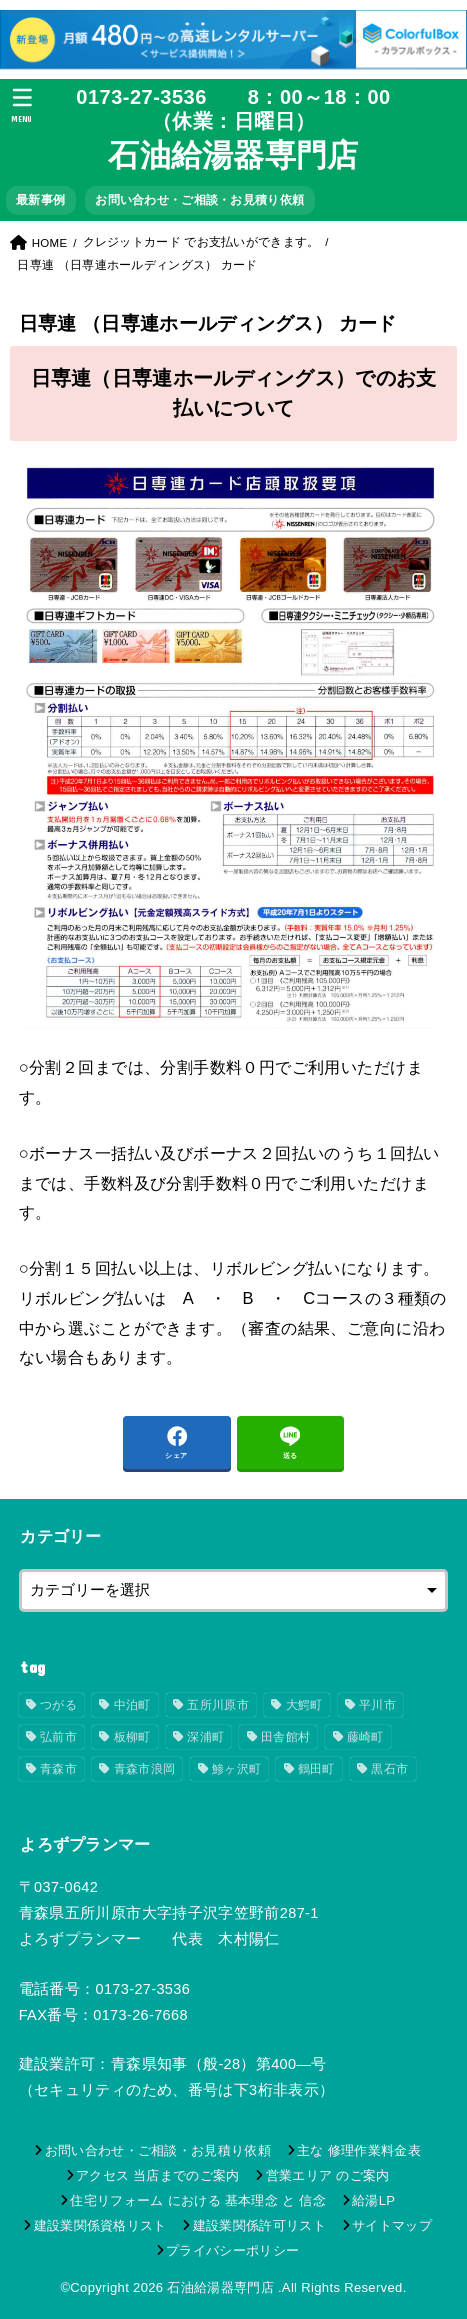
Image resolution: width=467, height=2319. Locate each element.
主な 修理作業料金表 (359, 2150)
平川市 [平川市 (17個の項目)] (377, 1705)
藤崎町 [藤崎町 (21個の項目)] (365, 1737)
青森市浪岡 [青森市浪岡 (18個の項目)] (145, 1769)
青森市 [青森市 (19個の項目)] (58, 1769)
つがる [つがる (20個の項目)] (58, 1705)
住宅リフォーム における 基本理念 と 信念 (198, 2200)
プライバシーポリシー (232, 2250)
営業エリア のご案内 (328, 2175)
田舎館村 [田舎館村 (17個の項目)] (285, 1737)
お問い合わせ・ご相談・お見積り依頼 (199, 200)
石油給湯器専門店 (233, 155)
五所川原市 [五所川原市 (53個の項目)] (218, 1705)
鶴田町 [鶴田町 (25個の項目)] (316, 1769)
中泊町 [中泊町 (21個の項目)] (132, 1705)
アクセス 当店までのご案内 (158, 2175)
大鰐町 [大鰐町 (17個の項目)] (304, 1705)
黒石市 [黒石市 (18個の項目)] (389, 1769)
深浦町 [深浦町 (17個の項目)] (205, 1737)
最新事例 (40, 200)
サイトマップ (392, 2225)
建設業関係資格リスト (100, 2225)
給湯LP (373, 2200)
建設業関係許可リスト (259, 2225)
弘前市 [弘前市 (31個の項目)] (58, 1737)
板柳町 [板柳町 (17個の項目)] (132, 1737)
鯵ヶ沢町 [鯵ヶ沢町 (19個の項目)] (236, 1769)
